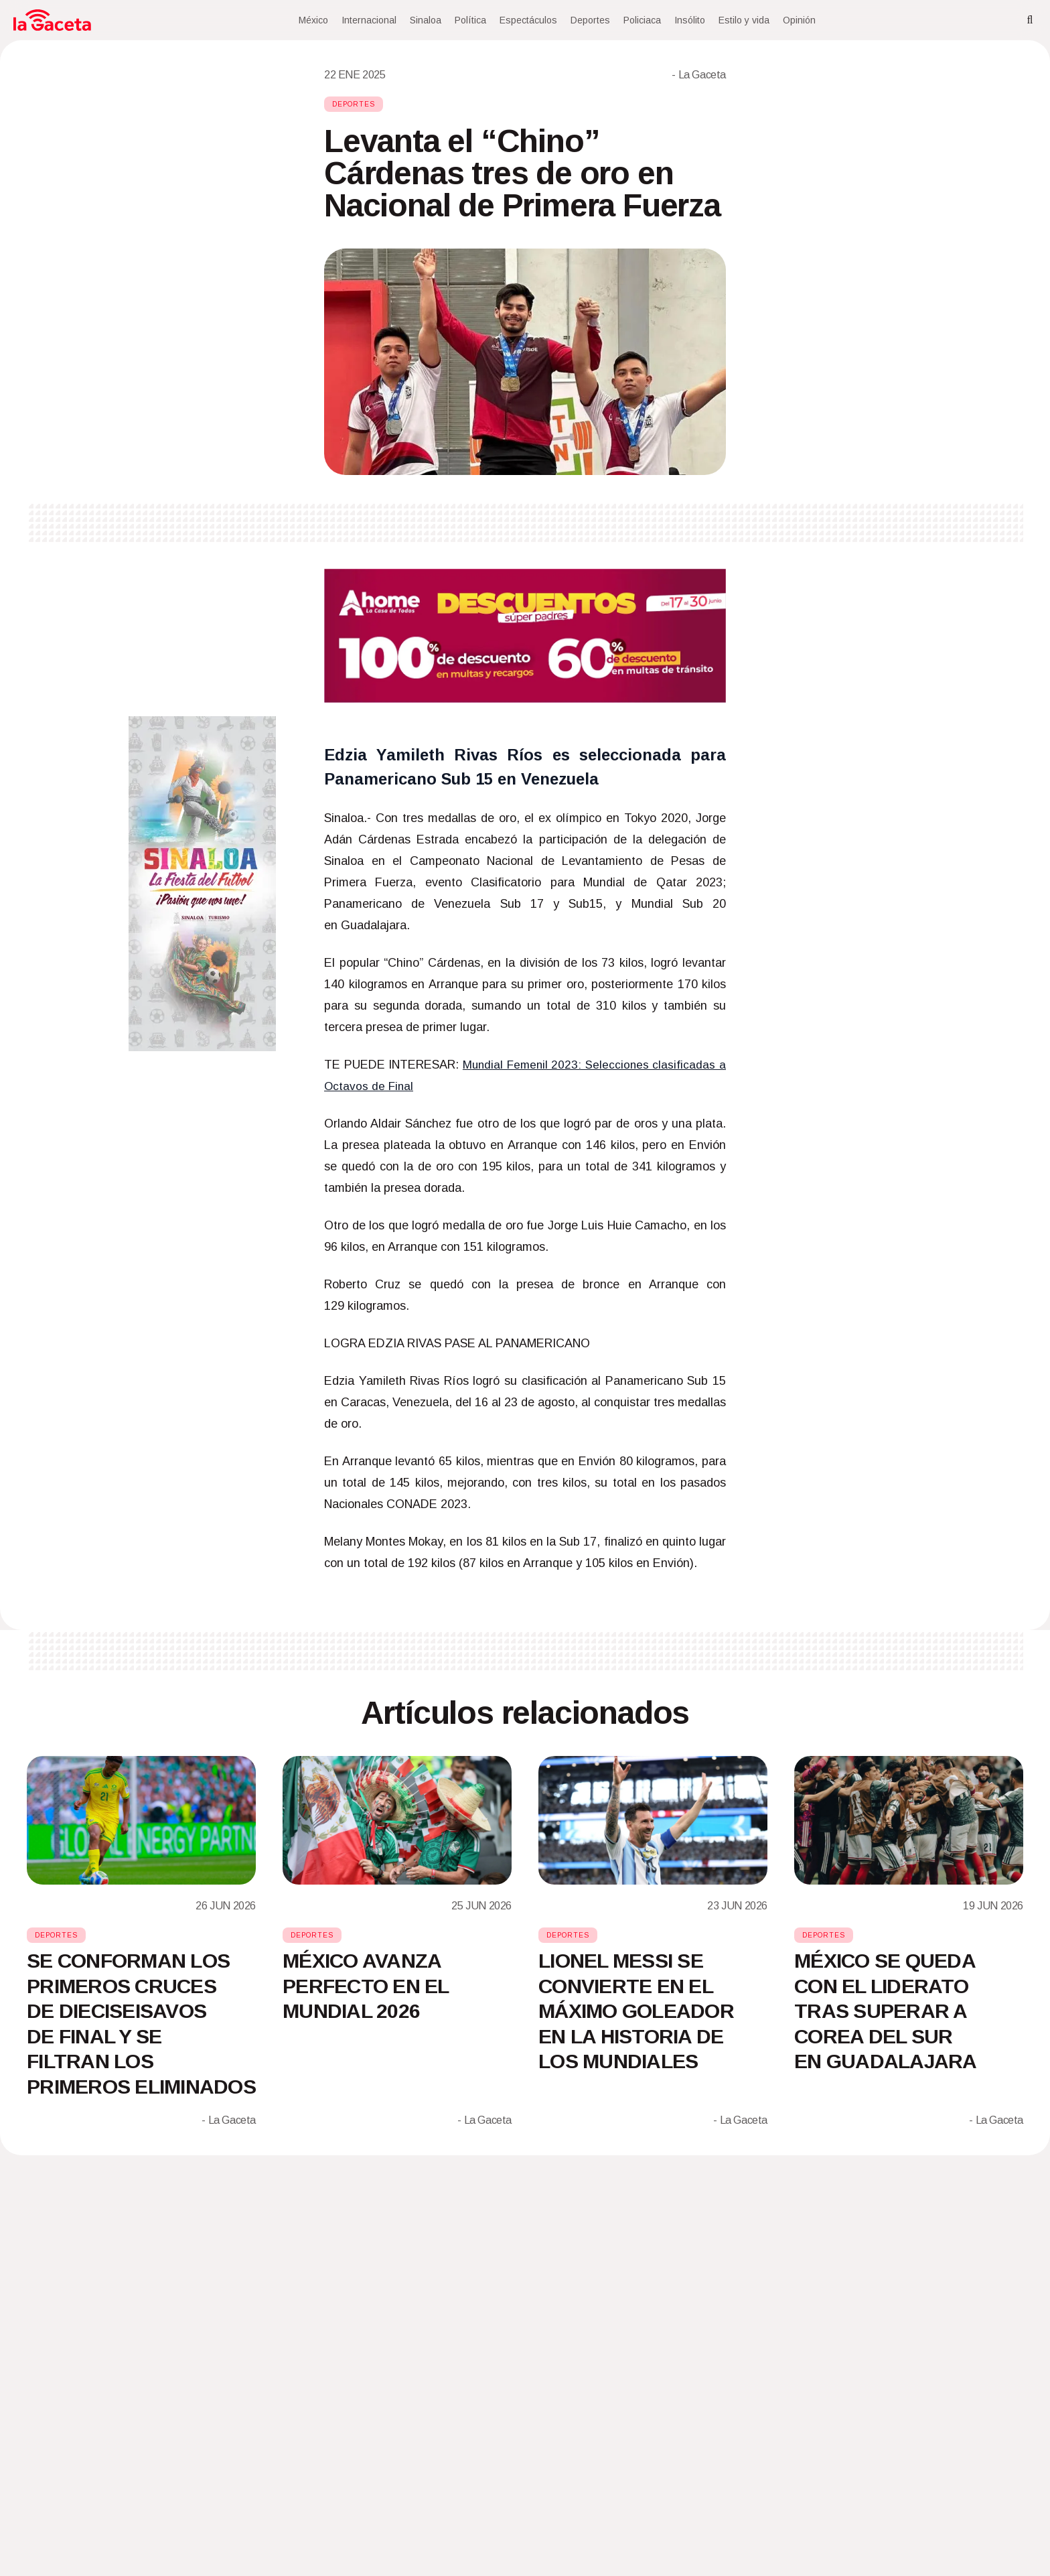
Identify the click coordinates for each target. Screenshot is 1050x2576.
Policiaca (642, 20)
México (313, 20)
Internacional (369, 20)
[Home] (52, 20)
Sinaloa (425, 20)
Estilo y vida (744, 20)
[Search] (1030, 20)
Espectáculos (528, 20)
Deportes (590, 20)
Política (470, 20)
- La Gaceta (699, 74)
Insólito (689, 20)
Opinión (799, 20)
